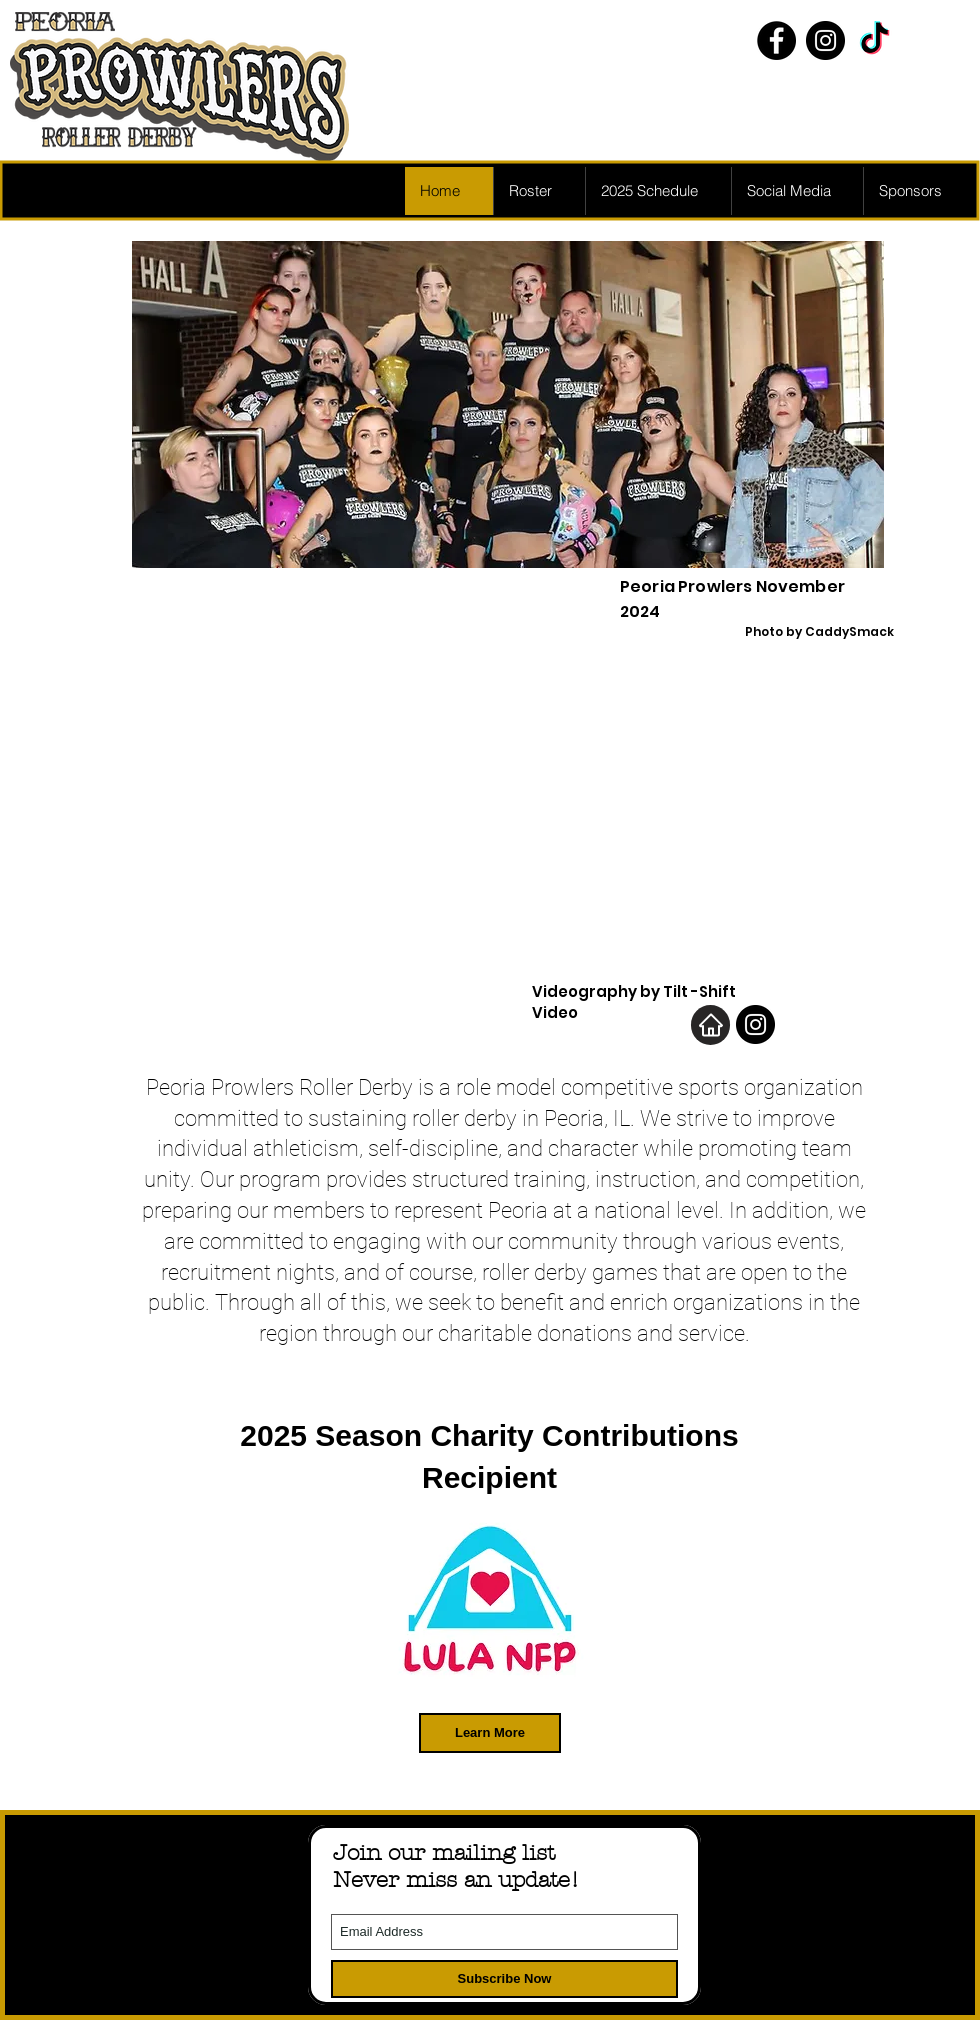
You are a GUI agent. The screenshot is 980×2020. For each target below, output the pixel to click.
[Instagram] (755, 1024)
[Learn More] (490, 1733)
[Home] (710, 1025)
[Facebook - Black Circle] (776, 40)
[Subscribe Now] (504, 1979)
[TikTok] (874, 40)
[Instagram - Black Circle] (825, 40)
